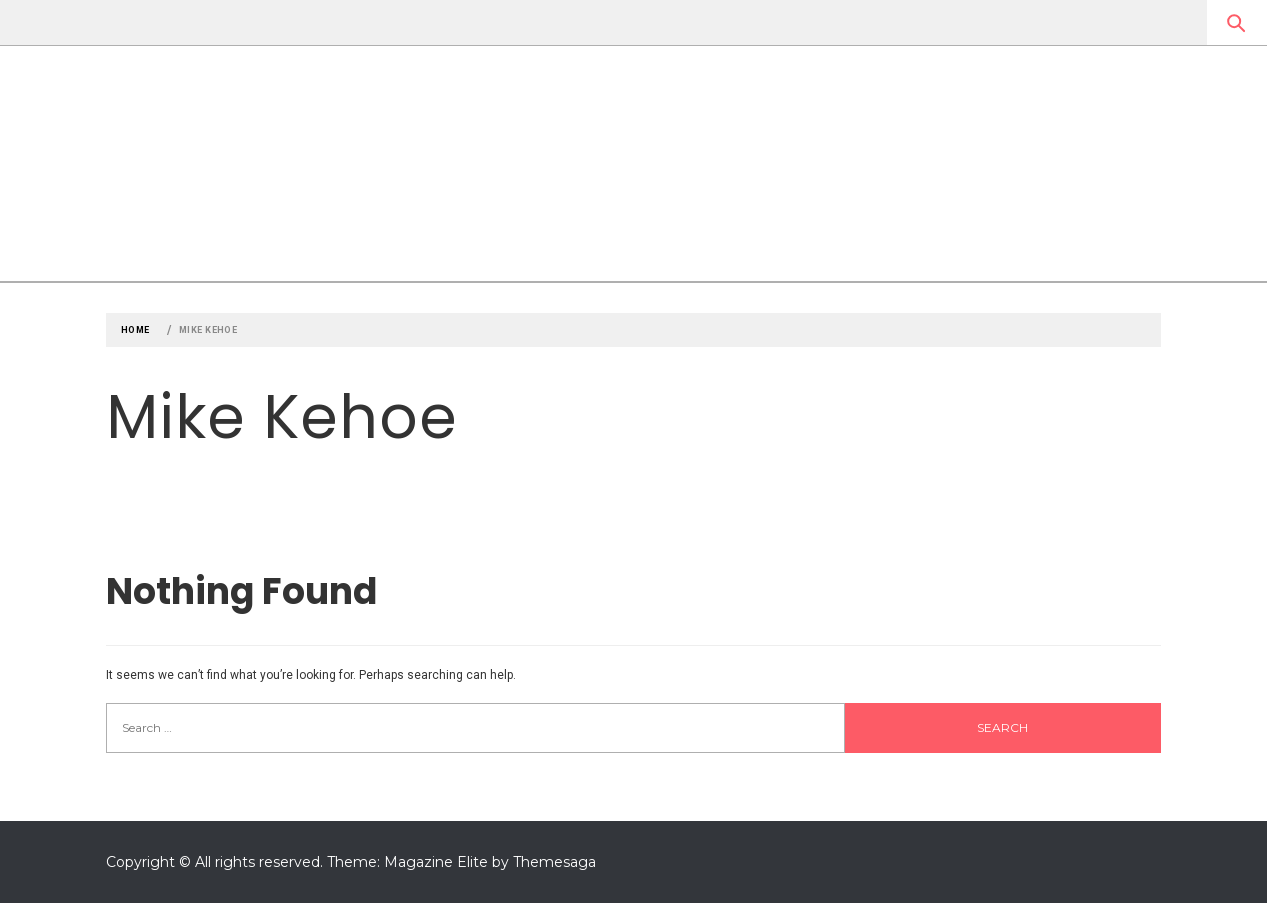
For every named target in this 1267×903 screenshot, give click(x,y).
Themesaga (554, 862)
